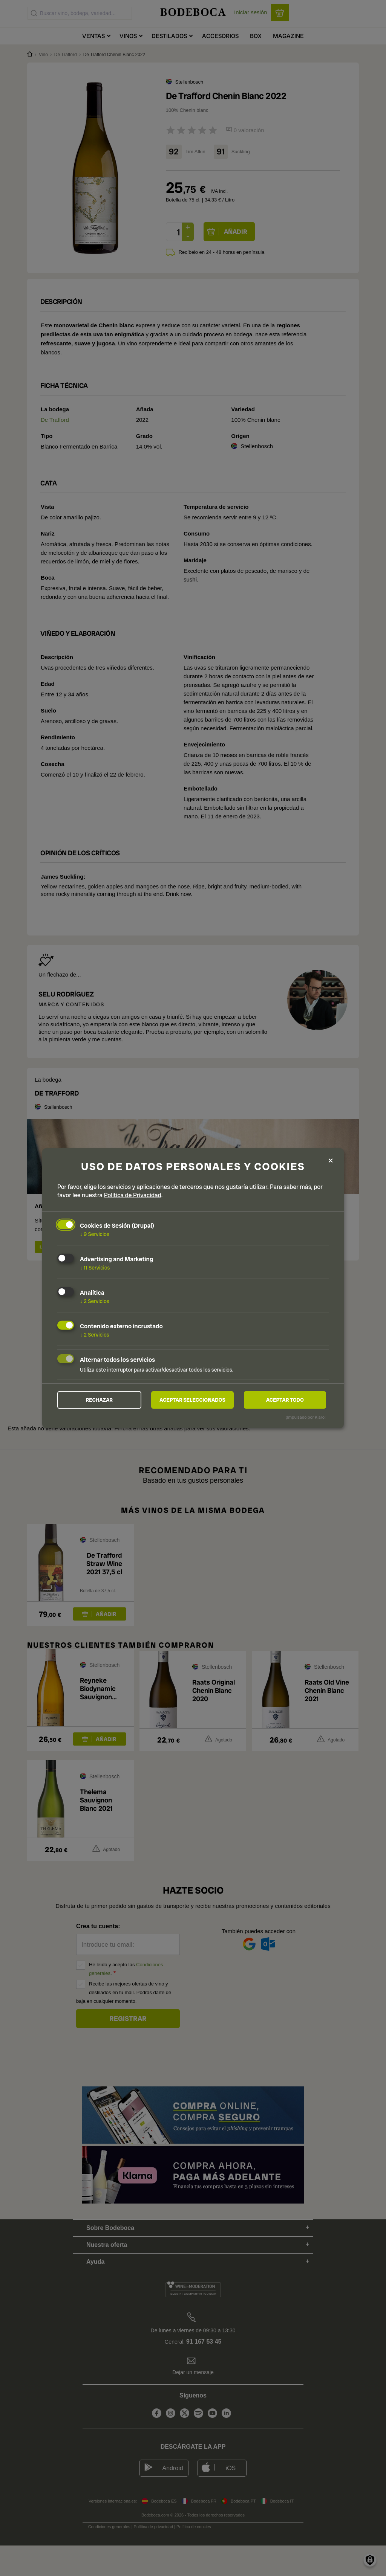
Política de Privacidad (132, 1195)
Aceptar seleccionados (193, 1399)
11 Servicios (95, 1267)
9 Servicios (94, 1234)
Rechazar (99, 1399)
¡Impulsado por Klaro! (306, 1417)
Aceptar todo (284, 1399)
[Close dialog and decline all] (330, 1159)
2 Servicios (94, 1300)
